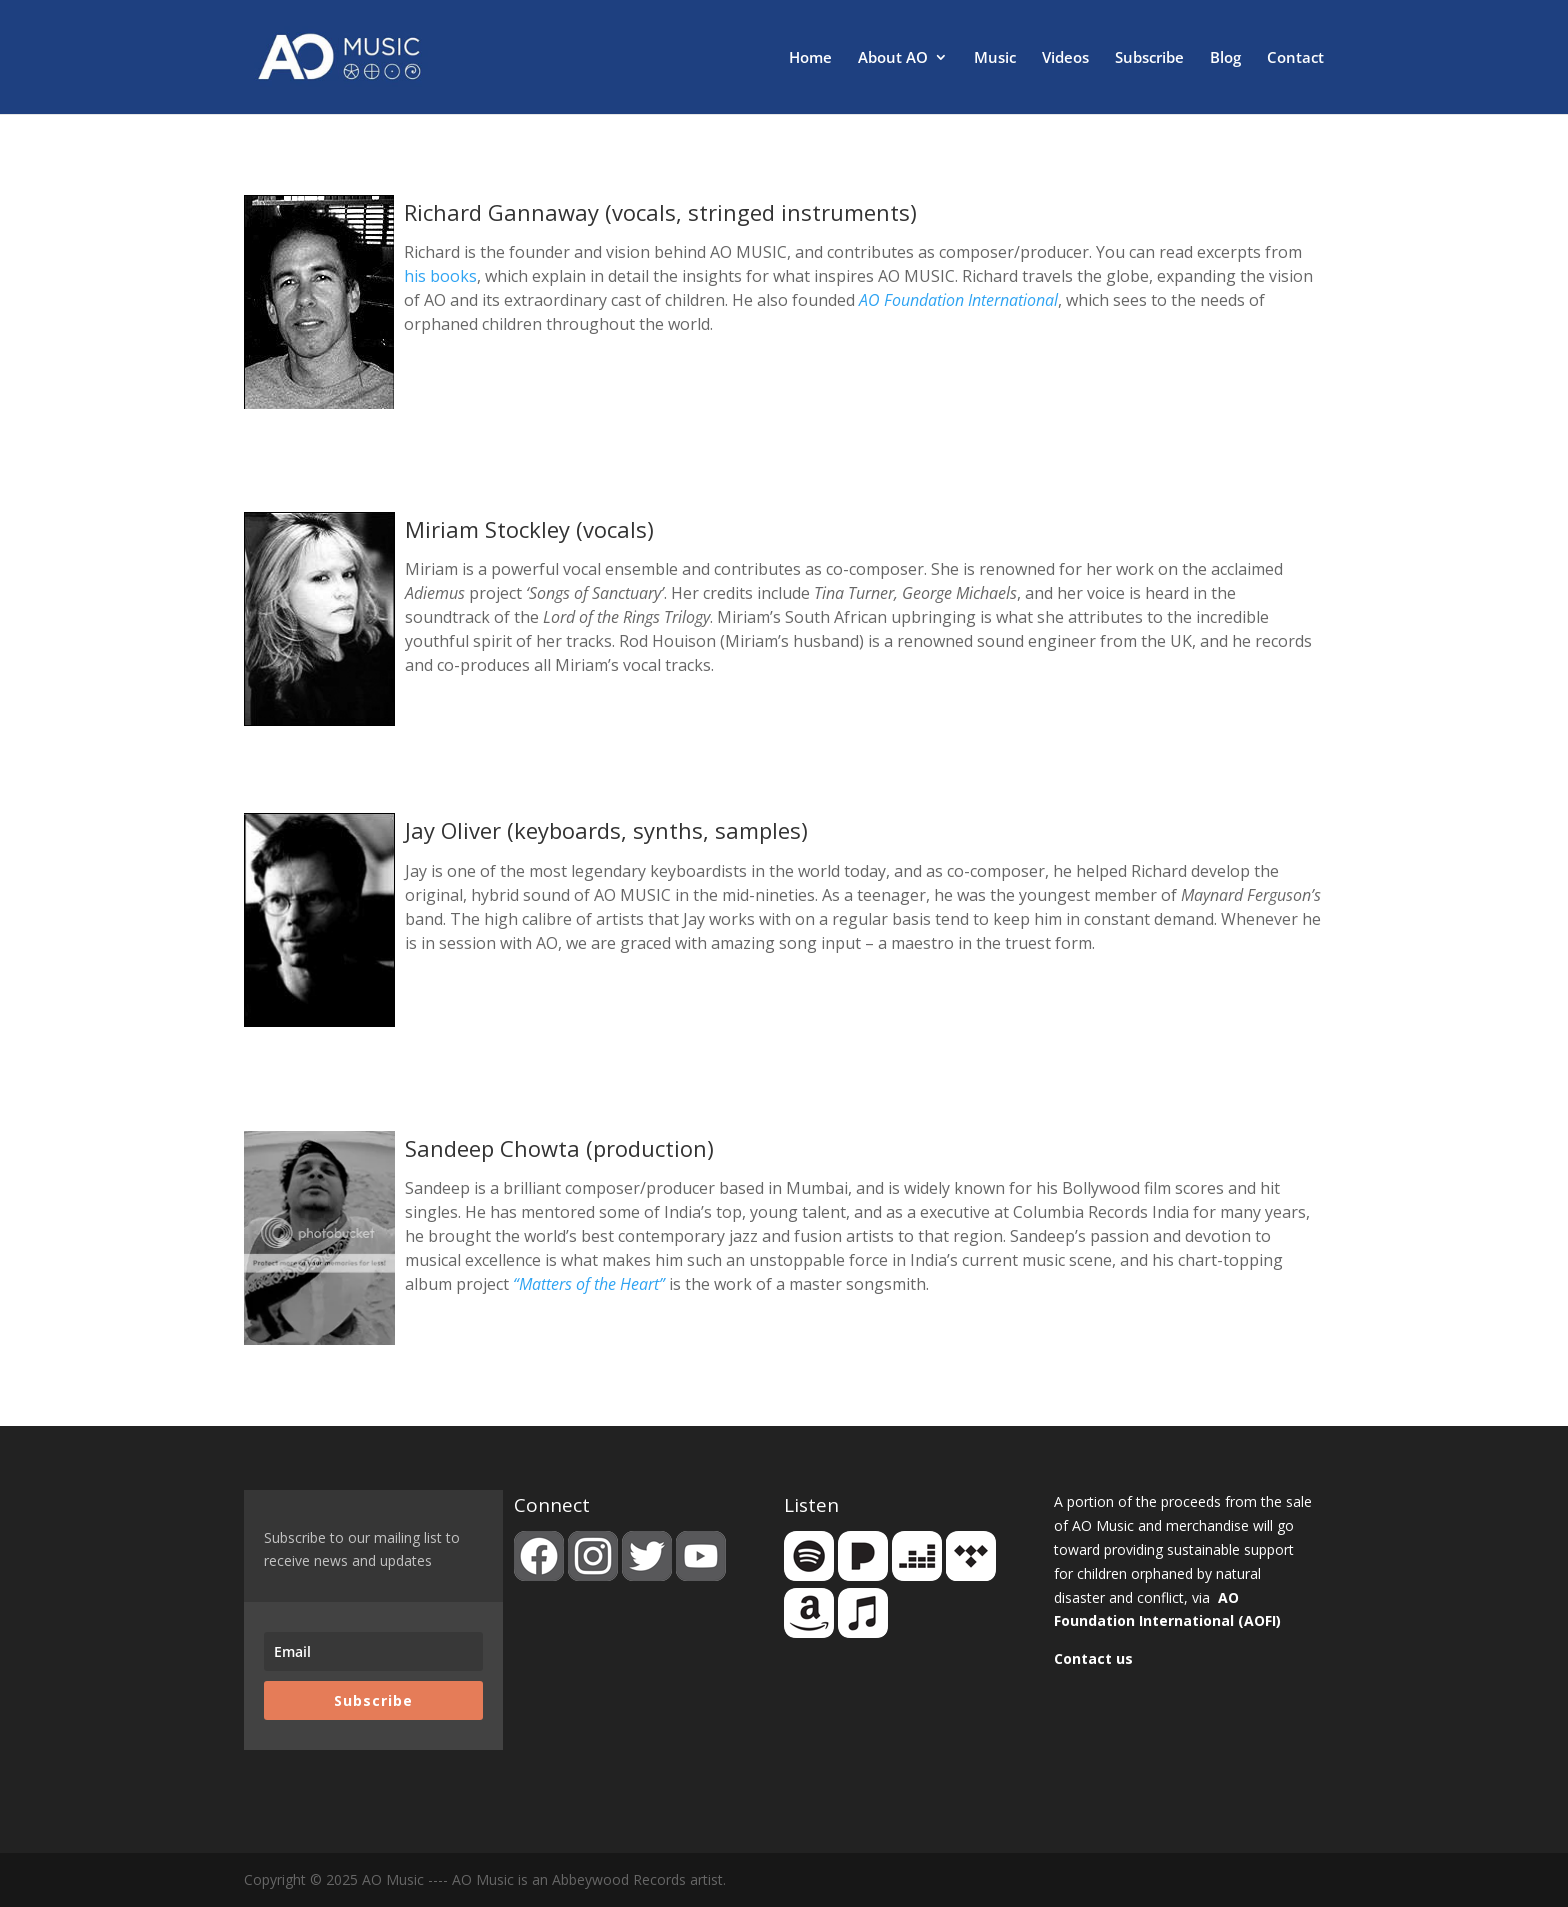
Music (995, 58)
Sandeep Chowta (492, 1148)
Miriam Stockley (487, 529)
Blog (1225, 58)
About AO (893, 58)
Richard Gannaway (501, 212)
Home (810, 58)
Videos (1065, 58)
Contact (1295, 58)
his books (440, 276)
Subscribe (1149, 58)
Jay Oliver (453, 830)
